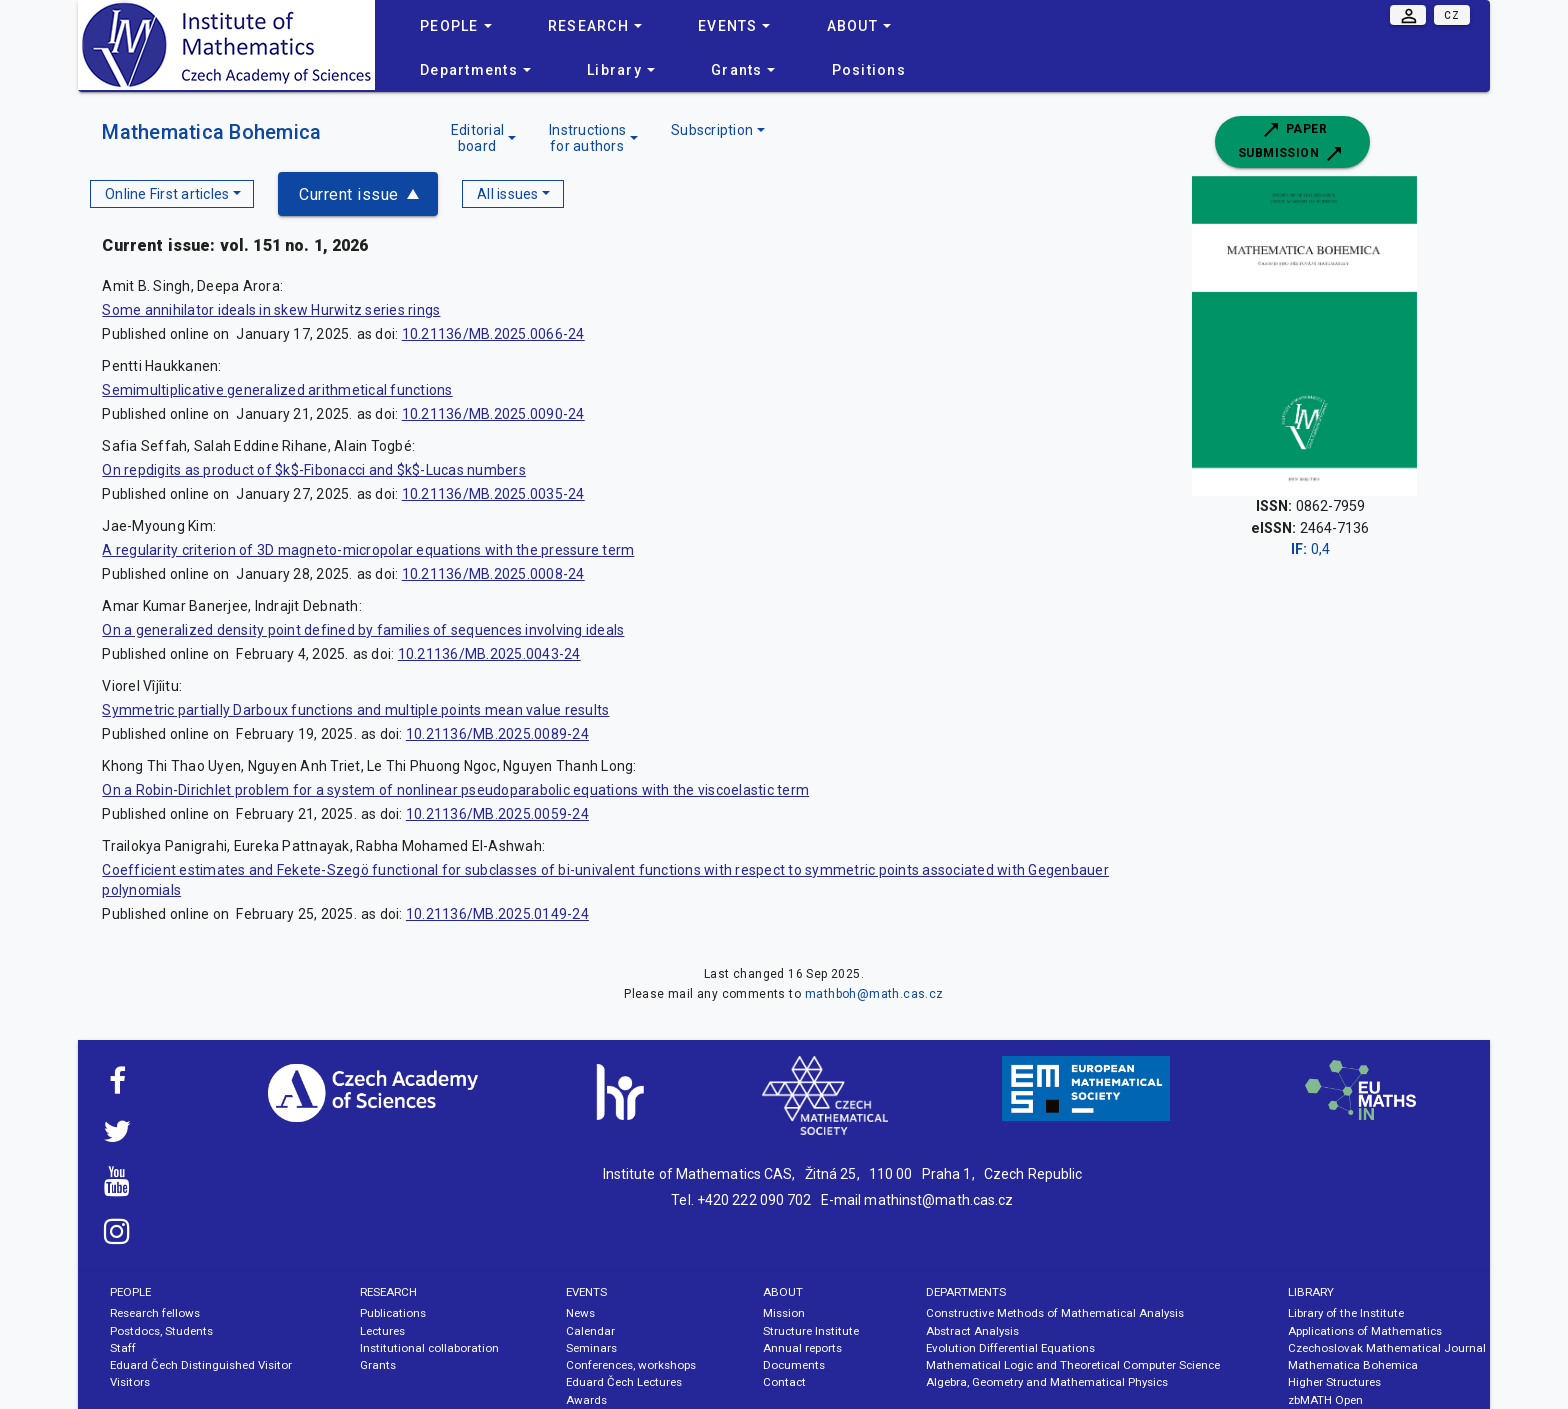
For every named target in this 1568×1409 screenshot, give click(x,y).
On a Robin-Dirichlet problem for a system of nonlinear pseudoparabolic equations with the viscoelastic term (455, 790)
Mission (784, 1313)
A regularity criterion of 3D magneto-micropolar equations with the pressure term (368, 550)
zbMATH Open (1325, 1400)
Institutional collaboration (429, 1348)
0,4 (1310, 549)
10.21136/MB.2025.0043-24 (489, 654)
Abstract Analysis (972, 1331)
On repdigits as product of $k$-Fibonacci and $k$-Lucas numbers (314, 470)
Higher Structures (1334, 1382)
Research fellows (155, 1313)
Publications (393, 1313)
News (580, 1313)
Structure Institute (811, 1331)
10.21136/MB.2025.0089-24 (497, 734)
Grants (378, 1365)
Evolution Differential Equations (1010, 1348)
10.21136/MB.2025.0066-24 (493, 334)
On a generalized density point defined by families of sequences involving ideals (363, 630)
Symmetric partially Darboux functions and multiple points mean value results (355, 710)
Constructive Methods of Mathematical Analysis (1055, 1313)
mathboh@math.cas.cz (874, 994)
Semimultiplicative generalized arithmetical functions (277, 390)
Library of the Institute (1346, 1313)
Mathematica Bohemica (211, 132)
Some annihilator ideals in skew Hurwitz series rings (271, 310)
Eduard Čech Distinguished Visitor (201, 1365)
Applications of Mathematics (1365, 1331)
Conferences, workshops (631, 1365)
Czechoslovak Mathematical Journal (1387, 1348)
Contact (784, 1382)
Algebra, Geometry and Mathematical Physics (1047, 1382)
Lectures (382, 1331)
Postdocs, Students (161, 1331)
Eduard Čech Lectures (624, 1382)
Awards (586, 1400)
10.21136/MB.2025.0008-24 (493, 574)
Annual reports (802, 1348)
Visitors (130, 1382)
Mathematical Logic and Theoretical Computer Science (1073, 1365)
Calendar (590, 1331)
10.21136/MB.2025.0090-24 (493, 414)
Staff (123, 1348)
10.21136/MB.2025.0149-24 (497, 914)
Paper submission (1292, 142)
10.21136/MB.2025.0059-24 (497, 814)
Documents (794, 1365)
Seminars (591, 1348)
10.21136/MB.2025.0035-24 (493, 494)
